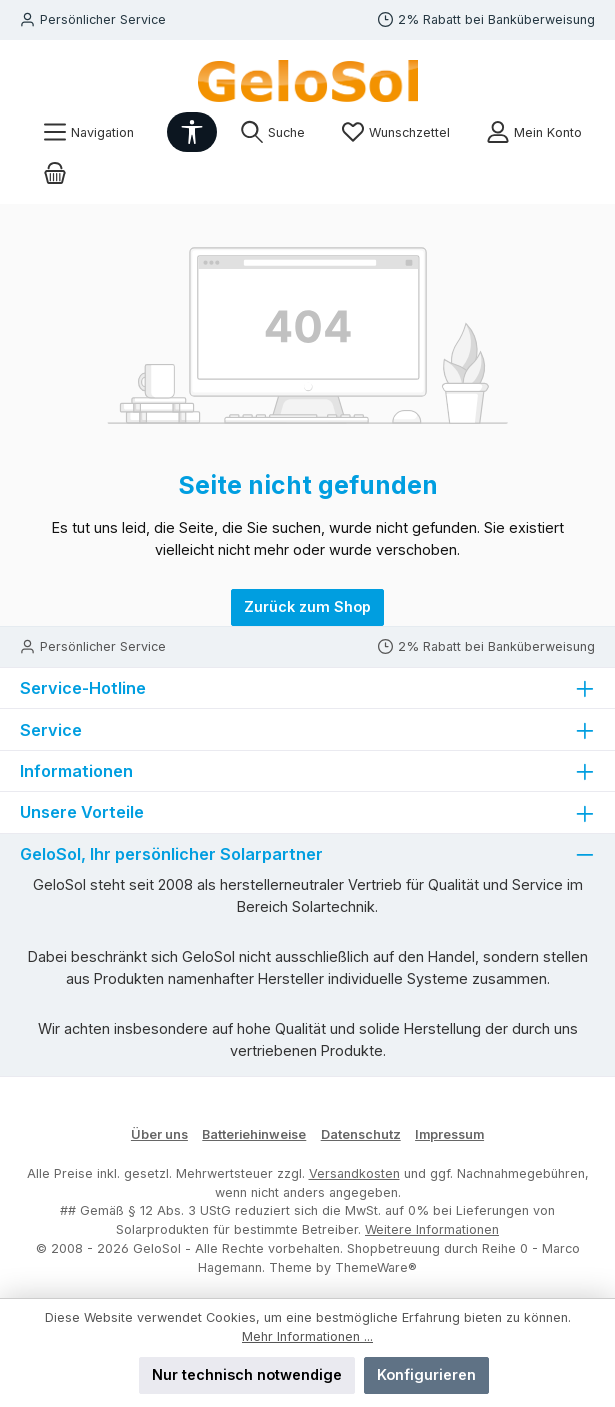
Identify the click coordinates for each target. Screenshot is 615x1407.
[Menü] (88, 132)
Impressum (449, 1134)
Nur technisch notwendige (247, 1374)
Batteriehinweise (254, 1134)
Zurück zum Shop (307, 606)
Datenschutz (361, 1134)
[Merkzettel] (395, 132)
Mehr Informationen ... (307, 1336)
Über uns (159, 1134)
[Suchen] (272, 132)
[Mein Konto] (534, 132)
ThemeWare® (376, 1267)
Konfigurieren (426, 1374)
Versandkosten (354, 1173)
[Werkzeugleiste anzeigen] (192, 132)
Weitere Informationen (432, 1229)
